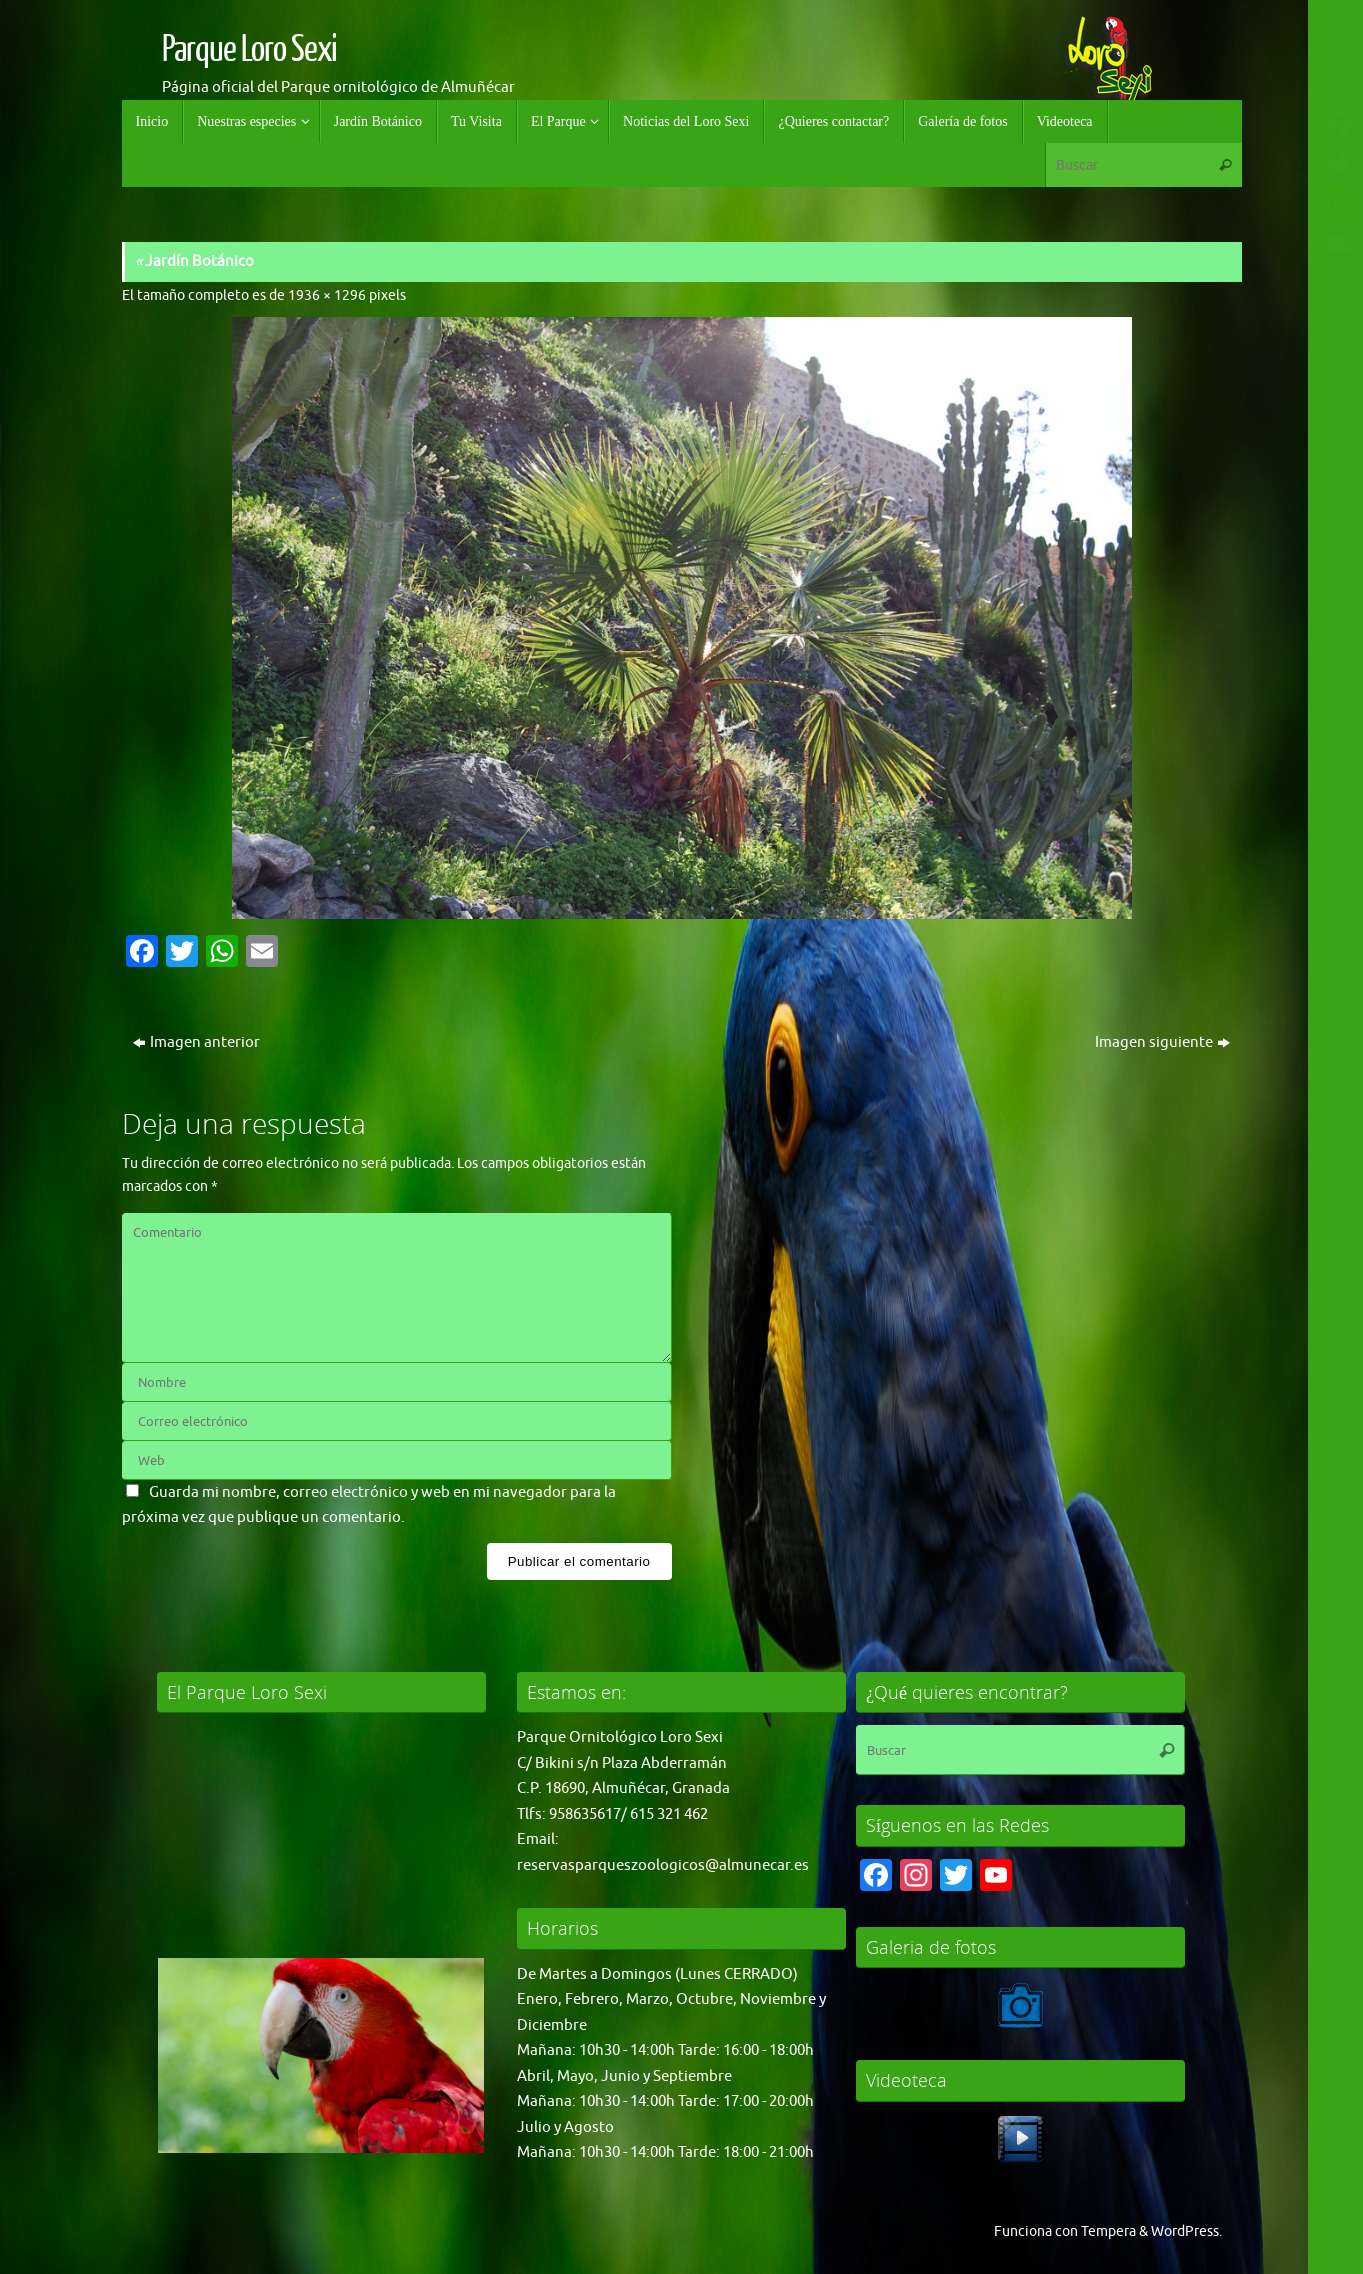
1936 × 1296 (327, 295)
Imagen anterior (196, 1042)
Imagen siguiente (1162, 1042)
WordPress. (1186, 2231)
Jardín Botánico (194, 261)
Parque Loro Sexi (250, 50)
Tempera (1108, 2231)
